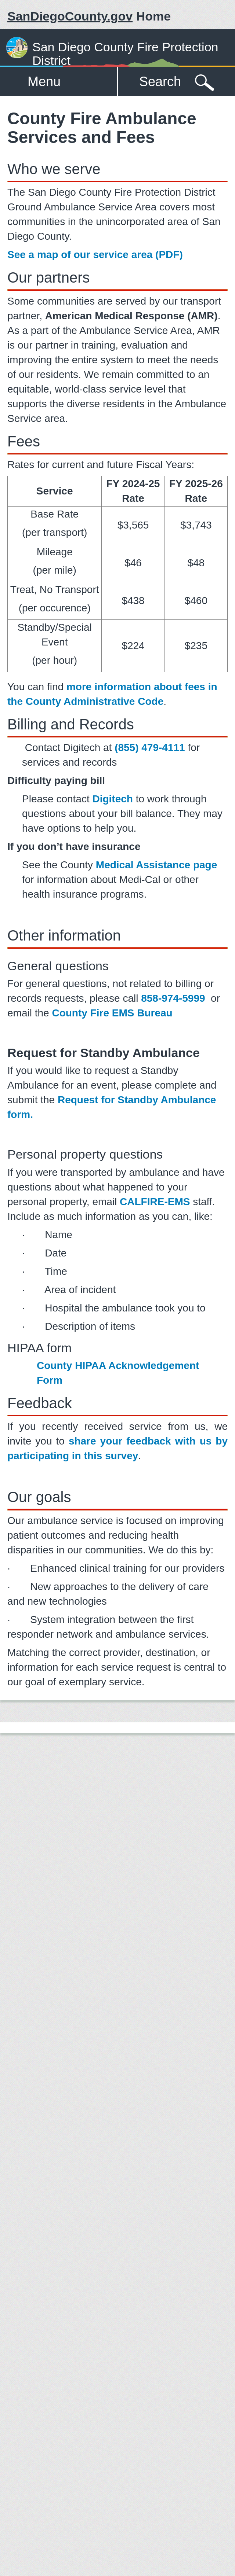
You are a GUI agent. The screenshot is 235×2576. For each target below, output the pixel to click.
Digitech (112, 799)
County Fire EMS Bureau (112, 1013)
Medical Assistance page (156, 865)
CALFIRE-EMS (155, 1201)
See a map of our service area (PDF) (95, 254)
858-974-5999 (173, 998)
